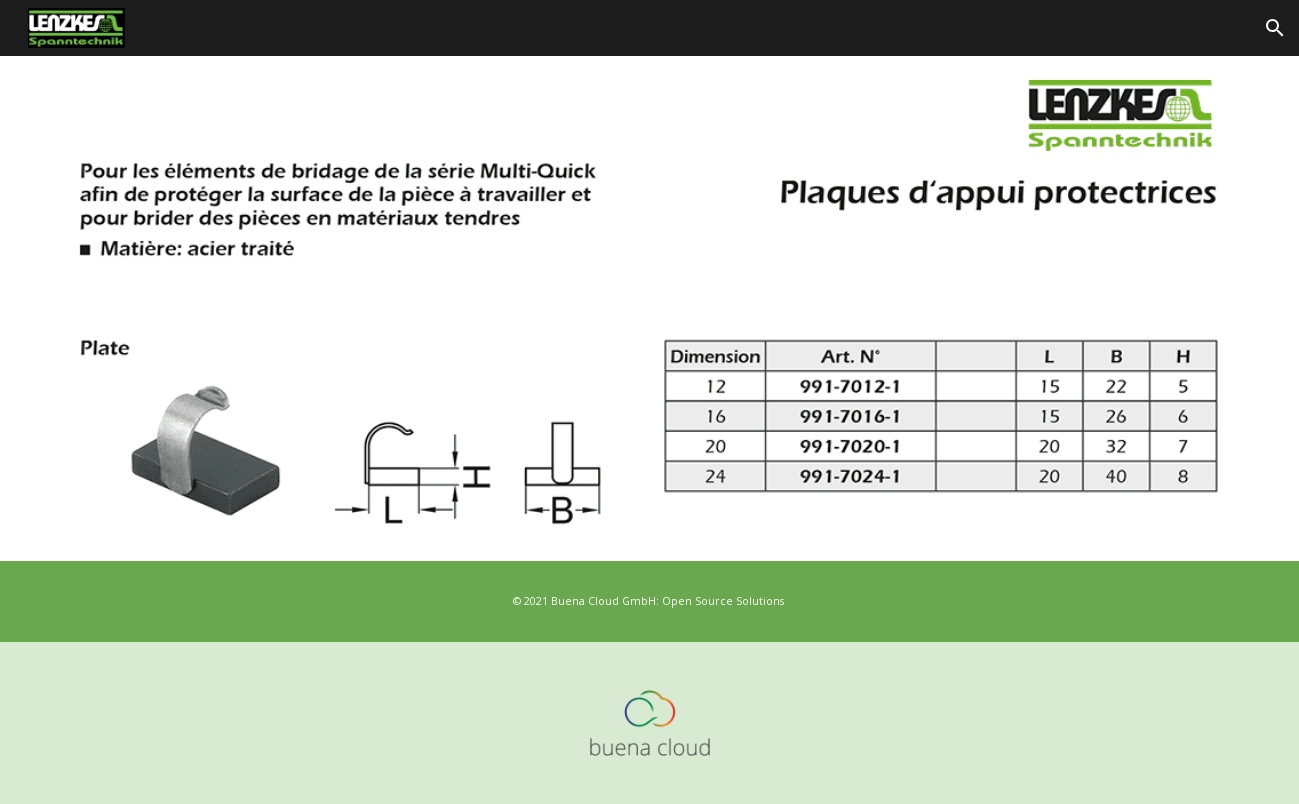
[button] (1275, 28)
